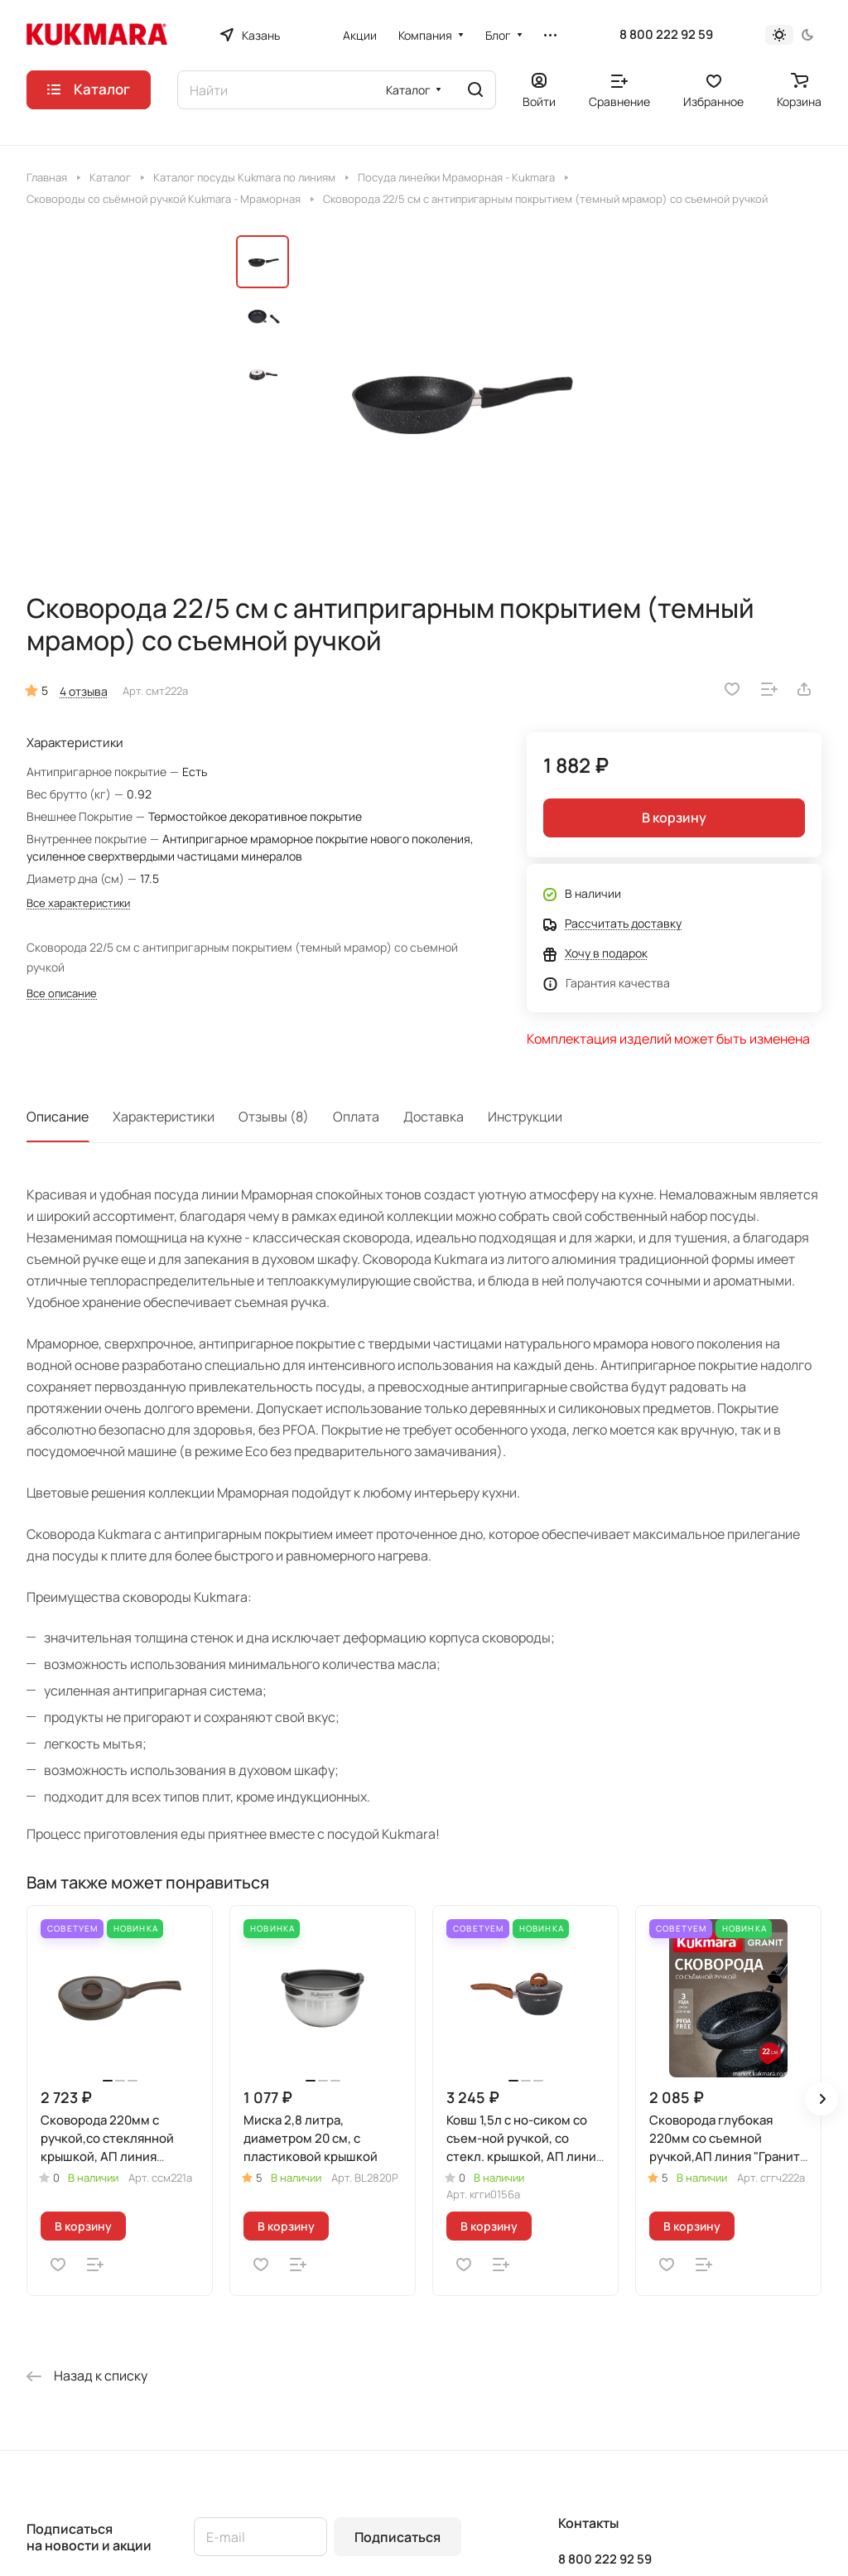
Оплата (356, 1116)
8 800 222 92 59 (666, 34)
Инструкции (525, 1116)
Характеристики (163, 1116)
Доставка (433, 1116)
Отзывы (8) (273, 1116)
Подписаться (397, 2537)
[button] (821, 2098)
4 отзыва (84, 691)
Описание (57, 1116)
